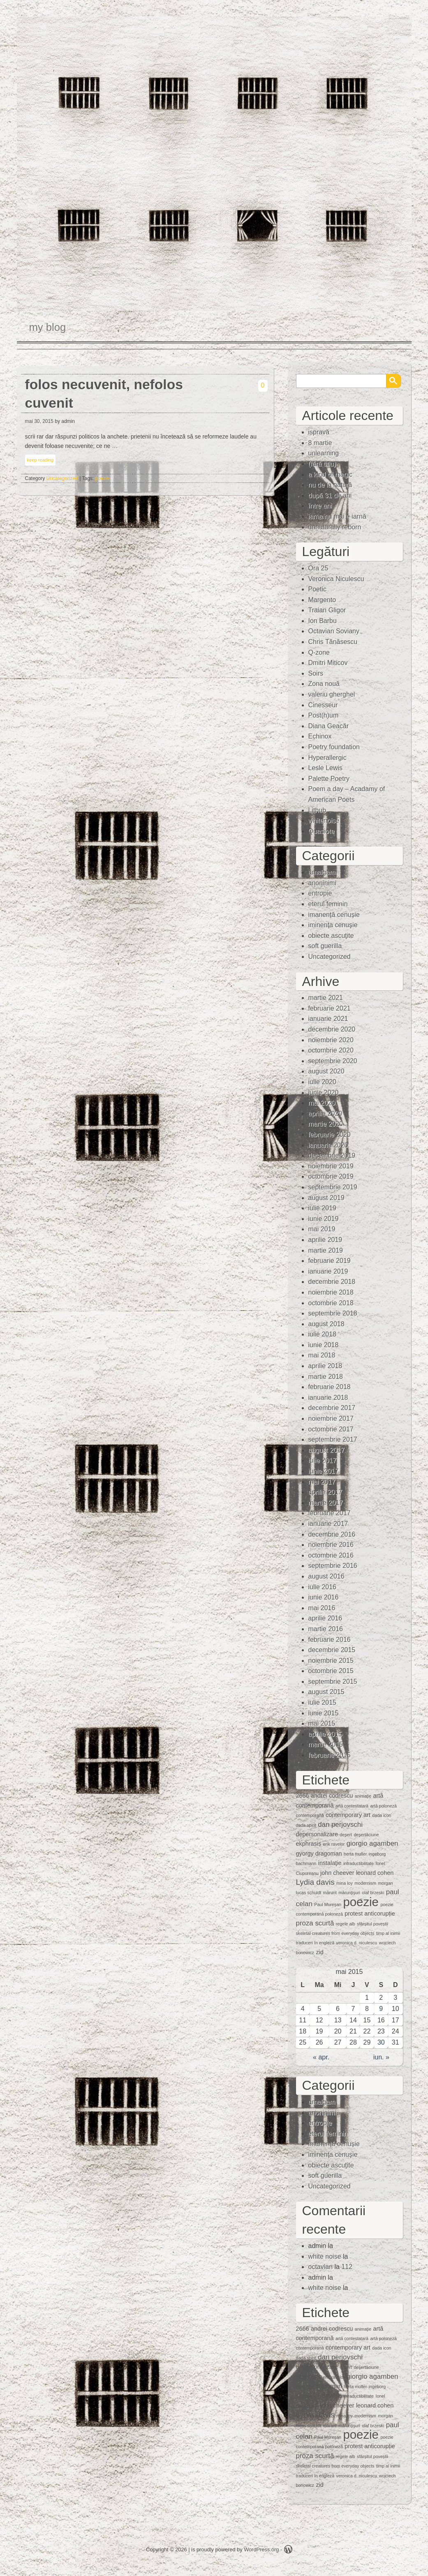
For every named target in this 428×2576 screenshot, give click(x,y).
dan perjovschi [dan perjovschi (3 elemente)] (340, 1824)
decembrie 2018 (332, 1281)
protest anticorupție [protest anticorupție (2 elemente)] (370, 1913)
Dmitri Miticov (328, 662)
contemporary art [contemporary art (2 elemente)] (348, 1815)
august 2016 (326, 1576)
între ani (320, 505)
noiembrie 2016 (331, 1544)
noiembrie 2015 (331, 1660)
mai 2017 (321, 1481)
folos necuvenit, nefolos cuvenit (104, 394)
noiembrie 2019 (331, 1166)
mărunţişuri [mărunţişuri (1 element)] (349, 1892)
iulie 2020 (322, 1081)
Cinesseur (323, 705)
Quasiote (321, 831)
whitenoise (324, 820)
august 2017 (326, 1450)
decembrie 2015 (332, 1649)
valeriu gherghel (331, 694)
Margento (322, 599)
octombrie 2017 (331, 1429)
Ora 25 (318, 568)
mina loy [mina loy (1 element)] (344, 1883)
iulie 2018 (322, 1334)
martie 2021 (325, 997)
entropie (320, 893)
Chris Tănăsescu (333, 641)
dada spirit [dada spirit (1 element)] (306, 1825)
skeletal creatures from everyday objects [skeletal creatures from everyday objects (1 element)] (335, 1933)
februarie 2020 (329, 1134)
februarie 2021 (329, 1008)
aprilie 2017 (325, 1492)
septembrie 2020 (332, 1060)
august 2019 (326, 1197)
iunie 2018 (323, 1344)
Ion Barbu (322, 620)
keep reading (40, 459)
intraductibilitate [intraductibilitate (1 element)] (358, 1863)
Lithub (317, 810)
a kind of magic (330, 474)
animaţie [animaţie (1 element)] (363, 1796)
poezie (102, 478)
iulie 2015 (322, 1702)
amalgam (321, 872)
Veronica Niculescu (336, 578)
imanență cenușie (334, 914)
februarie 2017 (329, 1513)
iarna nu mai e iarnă (337, 516)
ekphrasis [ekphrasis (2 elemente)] (309, 1843)
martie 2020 (325, 1123)
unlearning (323, 453)
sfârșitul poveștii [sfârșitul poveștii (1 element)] (372, 1923)
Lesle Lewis (325, 767)
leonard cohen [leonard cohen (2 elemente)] (374, 1873)
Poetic (317, 589)
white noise (324, 2256)
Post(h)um (323, 715)
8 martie (320, 442)
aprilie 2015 (325, 1734)
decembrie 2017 (332, 1407)
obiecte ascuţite (331, 935)
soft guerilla (325, 945)
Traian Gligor (327, 610)
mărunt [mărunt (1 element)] (330, 1892)
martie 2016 (325, 1628)
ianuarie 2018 (328, 1397)
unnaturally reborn (334, 527)
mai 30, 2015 (39, 421)
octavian (320, 2266)
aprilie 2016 (325, 1618)
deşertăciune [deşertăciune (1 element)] (366, 1834)
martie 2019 (325, 1250)
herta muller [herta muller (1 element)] (355, 1853)
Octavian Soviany (334, 631)
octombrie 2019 (331, 1176)
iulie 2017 (322, 1460)
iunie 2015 (323, 1713)
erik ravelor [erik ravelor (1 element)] (334, 1844)
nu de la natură (330, 484)
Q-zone (319, 652)
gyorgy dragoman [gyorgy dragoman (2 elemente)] (319, 1853)
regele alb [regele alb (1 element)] (345, 1923)
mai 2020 (321, 1102)
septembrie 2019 (332, 1187)
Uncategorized (62, 478)
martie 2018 (325, 1376)
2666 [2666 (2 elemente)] (302, 1795)
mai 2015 (321, 1723)
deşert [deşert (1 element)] (346, 1834)
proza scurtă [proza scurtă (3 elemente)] (315, 1923)
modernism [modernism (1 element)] (365, 1883)
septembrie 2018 (332, 1313)
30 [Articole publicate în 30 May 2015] (381, 2042)
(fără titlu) (322, 463)
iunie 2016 (323, 1597)
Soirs (315, 673)
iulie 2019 (322, 1208)
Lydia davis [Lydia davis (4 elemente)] (315, 1882)
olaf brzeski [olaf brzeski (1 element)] (373, 1892)
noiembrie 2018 (331, 1292)
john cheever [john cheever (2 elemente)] (337, 1873)
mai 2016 (321, 1607)
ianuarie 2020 (328, 1145)
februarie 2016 (329, 1639)
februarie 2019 (329, 1260)
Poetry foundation (334, 746)
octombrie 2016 (331, 1555)
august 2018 (326, 1323)
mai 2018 (321, 1355)
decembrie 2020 (332, 1029)
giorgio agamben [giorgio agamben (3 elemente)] (372, 1843)
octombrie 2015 (331, 1670)
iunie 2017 (323, 1471)
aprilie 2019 (325, 1239)
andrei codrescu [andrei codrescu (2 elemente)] (332, 1795)
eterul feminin (328, 903)
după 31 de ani (330, 495)
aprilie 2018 (325, 1365)
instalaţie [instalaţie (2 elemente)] (330, 1863)
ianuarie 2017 (328, 1523)
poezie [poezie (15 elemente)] (361, 1902)
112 (346, 2266)
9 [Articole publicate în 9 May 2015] (381, 2008)
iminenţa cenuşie (333, 924)
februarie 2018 (329, 1386)
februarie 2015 (329, 1755)
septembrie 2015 (332, 1681)
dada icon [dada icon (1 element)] (381, 1815)
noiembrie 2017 (331, 1418)
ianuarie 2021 (328, 1018)
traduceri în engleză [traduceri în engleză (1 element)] (315, 1942)
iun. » (381, 2057)
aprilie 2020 (325, 1113)
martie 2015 (325, 1744)
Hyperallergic (327, 757)
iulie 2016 (322, 1586)
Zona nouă (324, 683)
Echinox (320, 736)
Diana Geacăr (328, 725)
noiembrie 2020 (331, 1039)
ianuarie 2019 (328, 1271)
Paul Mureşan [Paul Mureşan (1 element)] (327, 1904)
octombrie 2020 (331, 1050)
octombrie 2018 (331, 1303)
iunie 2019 (323, 1218)
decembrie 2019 (332, 1155)
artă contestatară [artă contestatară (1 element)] (351, 1805)
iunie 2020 (323, 1092)
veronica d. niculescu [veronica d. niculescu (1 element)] (356, 1942)
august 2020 (326, 1071)
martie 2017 (325, 1502)
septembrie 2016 (332, 1565)
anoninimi (322, 882)
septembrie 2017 (332, 1439)
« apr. (321, 2057)
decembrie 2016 (332, 1534)
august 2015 (326, 1691)
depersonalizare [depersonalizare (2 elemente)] (317, 1834)
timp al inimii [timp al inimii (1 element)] (388, 1933)
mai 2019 (321, 1229)
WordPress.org (261, 2549)
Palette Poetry (329, 778)
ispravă (319, 432)
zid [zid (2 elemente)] (319, 1952)
